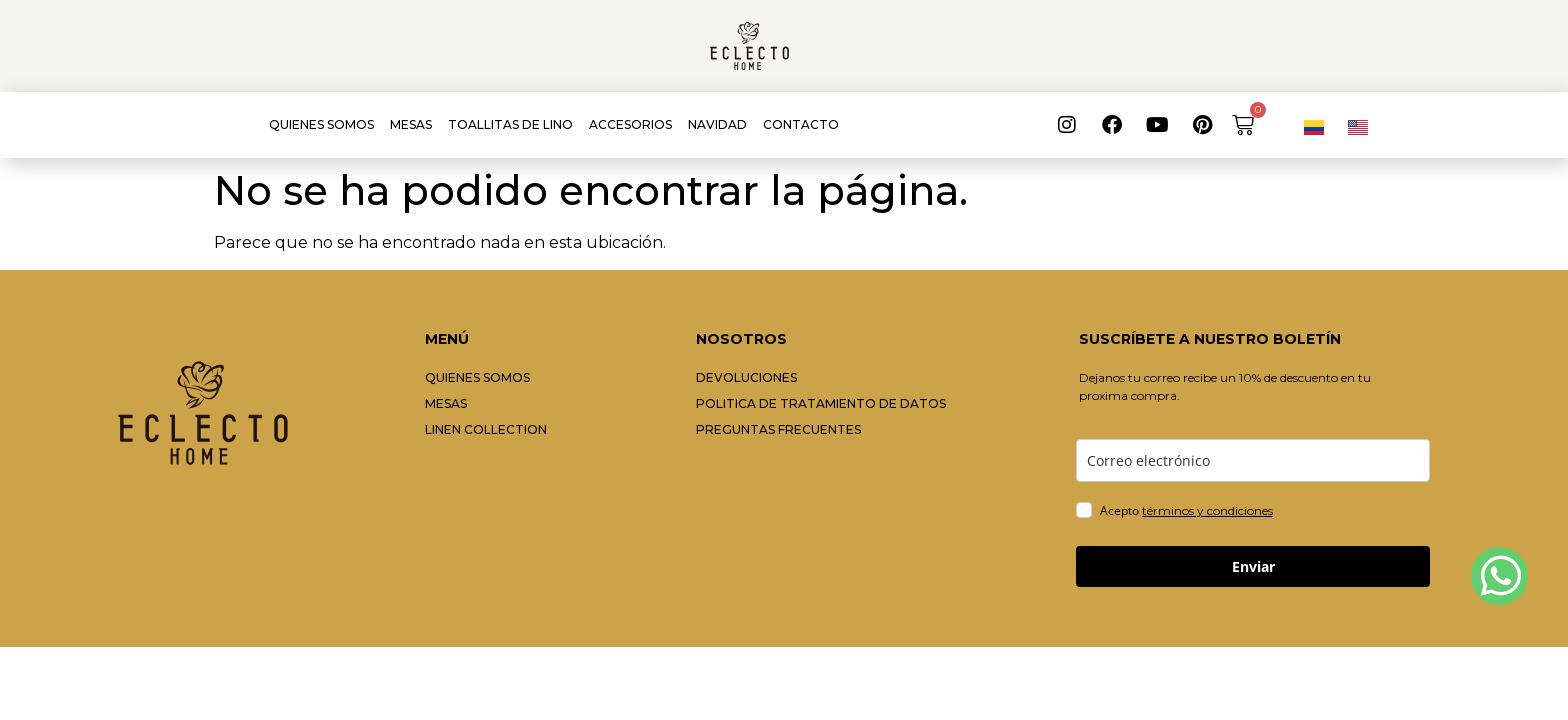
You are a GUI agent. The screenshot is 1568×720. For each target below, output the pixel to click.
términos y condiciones (1207, 510)
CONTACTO (801, 124)
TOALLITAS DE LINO (510, 124)
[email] (1253, 460)
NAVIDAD (717, 124)
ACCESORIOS (630, 124)
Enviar (1253, 566)
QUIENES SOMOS (321, 124)
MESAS (411, 124)
